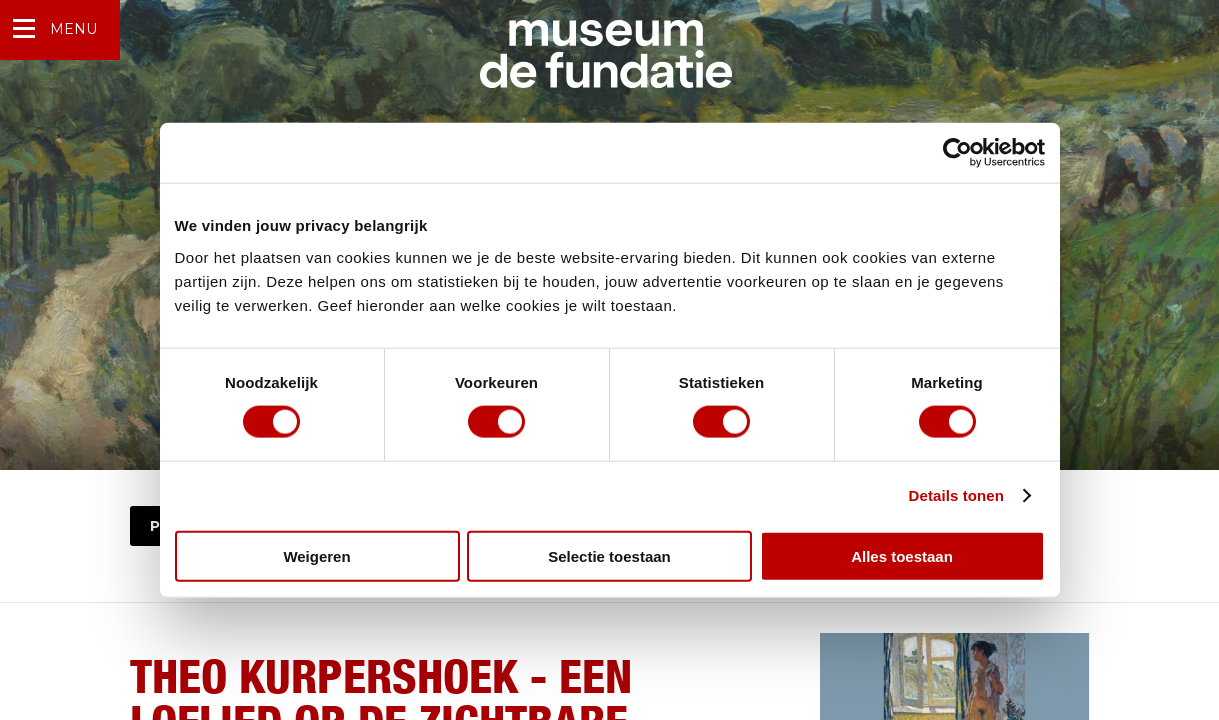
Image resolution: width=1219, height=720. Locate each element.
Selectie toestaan (609, 555)
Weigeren (316, 555)
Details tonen (956, 495)
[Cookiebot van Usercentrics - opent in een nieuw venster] (957, 153)
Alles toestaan (902, 555)
